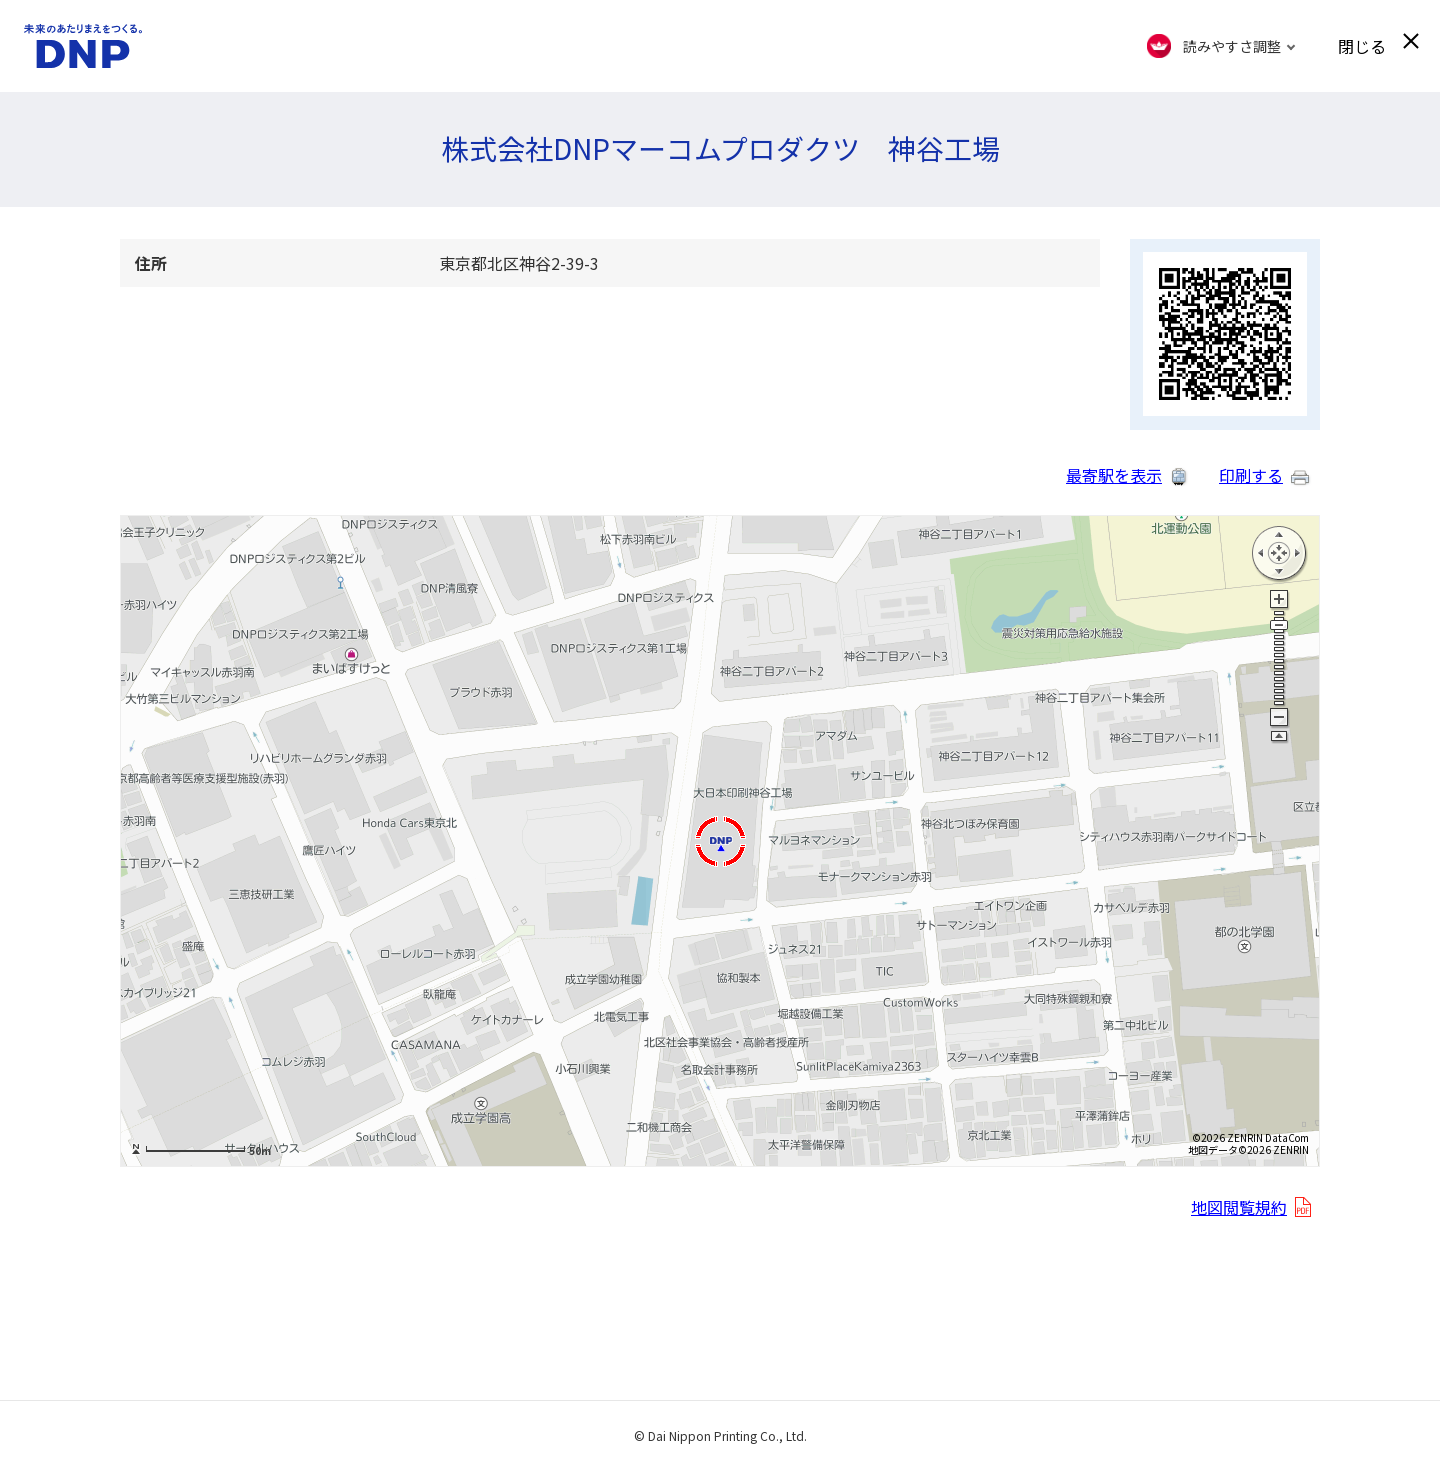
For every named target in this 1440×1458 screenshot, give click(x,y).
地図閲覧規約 (1239, 1207)
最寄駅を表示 (1114, 475)
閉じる (1362, 46)
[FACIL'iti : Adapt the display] (1221, 46)
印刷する (1251, 475)
